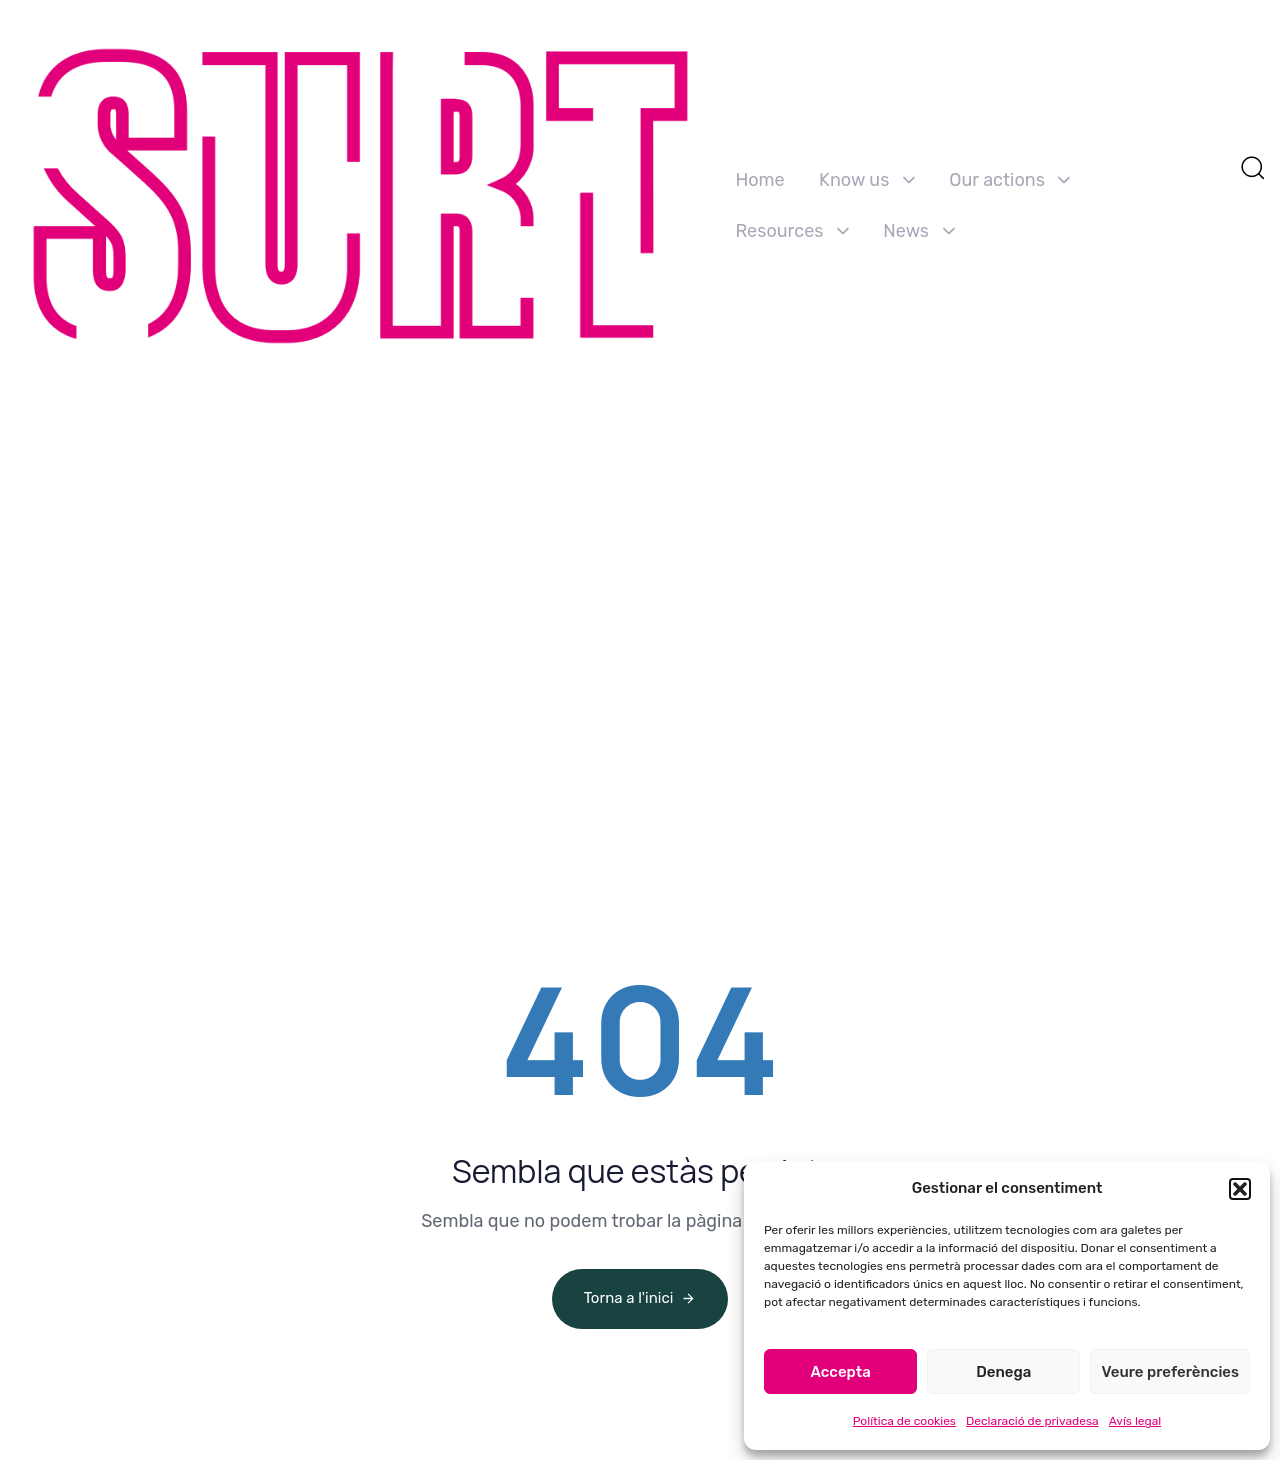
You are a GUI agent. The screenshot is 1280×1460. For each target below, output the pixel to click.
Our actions (1009, 180)
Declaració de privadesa (1032, 1421)
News (918, 231)
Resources (791, 231)
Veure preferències (1170, 1372)
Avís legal (1135, 1421)
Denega (1003, 1372)
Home (759, 180)
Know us (867, 180)
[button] (1240, 1189)
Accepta (840, 1372)
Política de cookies (904, 1421)
